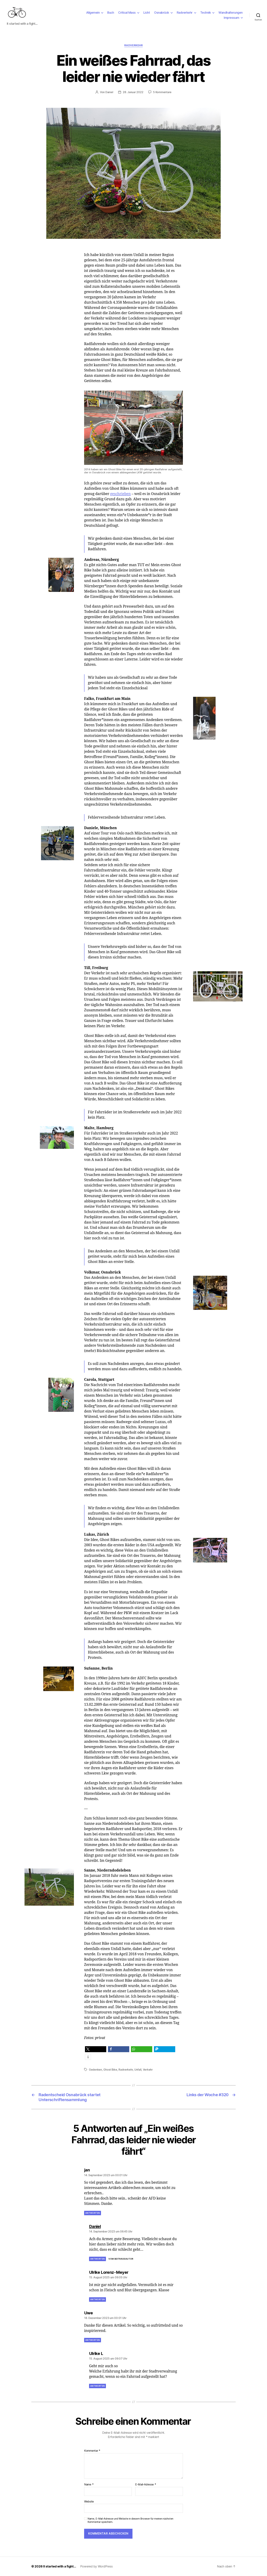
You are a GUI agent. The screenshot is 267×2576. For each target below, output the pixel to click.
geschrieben (120, 494)
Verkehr (148, 2069)
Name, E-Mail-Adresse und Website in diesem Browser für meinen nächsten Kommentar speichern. (130, 2520)
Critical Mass (127, 12)
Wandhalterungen (230, 12)
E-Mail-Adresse (145, 2484)
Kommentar (92, 2450)
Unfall (137, 2069)
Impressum (231, 17)
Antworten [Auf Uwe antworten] (92, 2340)
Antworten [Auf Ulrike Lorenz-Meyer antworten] (97, 2299)
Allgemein (93, 12)
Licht (146, 12)
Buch (110, 12)
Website (89, 2501)
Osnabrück (161, 12)
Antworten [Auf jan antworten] (92, 2213)
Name (88, 2484)
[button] (95, 2049)
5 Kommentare (162, 92)
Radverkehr (185, 12)
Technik (205, 12)
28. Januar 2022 (133, 92)
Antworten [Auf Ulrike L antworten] (97, 2386)
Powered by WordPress (96, 2566)
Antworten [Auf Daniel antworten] (97, 2259)
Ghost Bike (110, 2069)
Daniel (109, 92)
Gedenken (95, 2069)
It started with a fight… (59, 2566)
